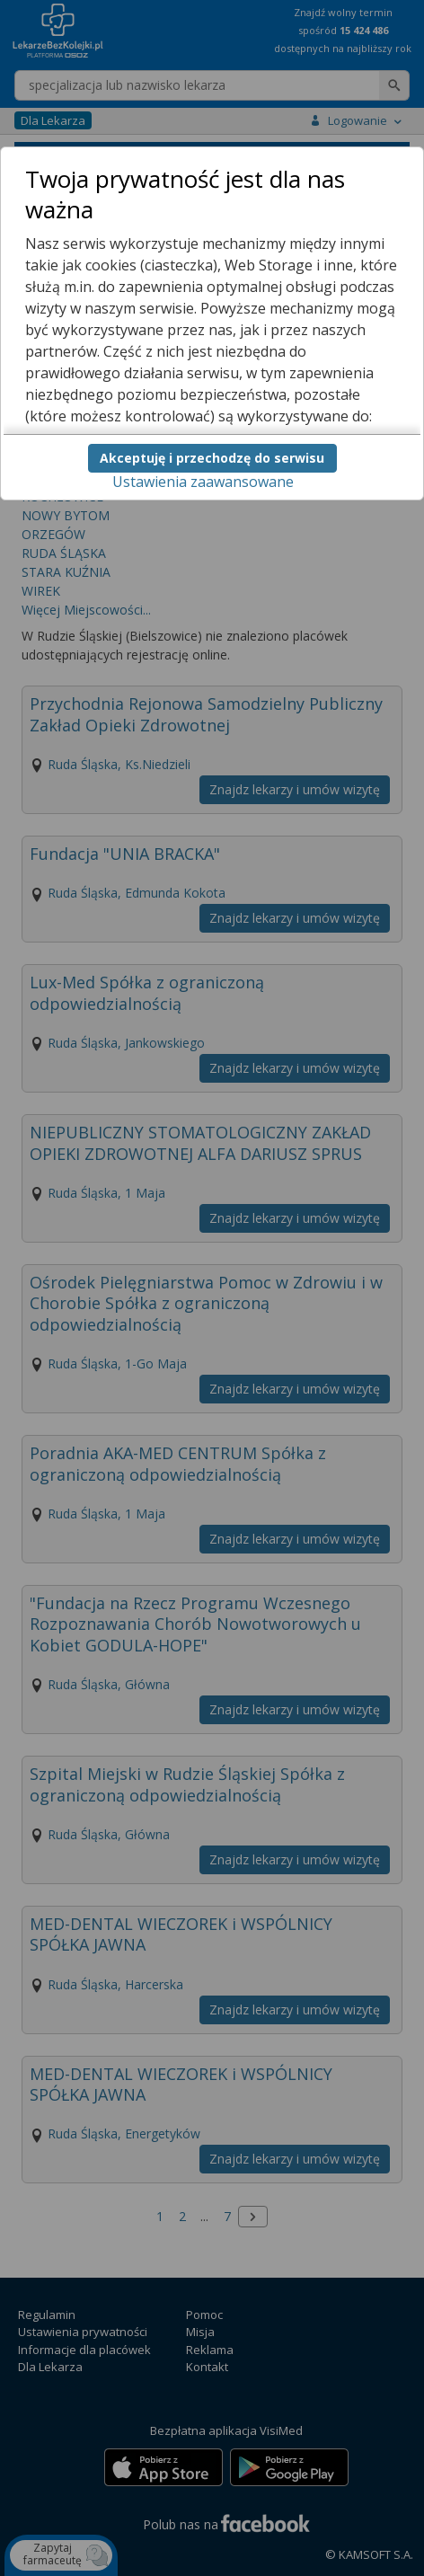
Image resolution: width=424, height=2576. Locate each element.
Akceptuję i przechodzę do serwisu (212, 457)
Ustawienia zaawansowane (203, 481)
